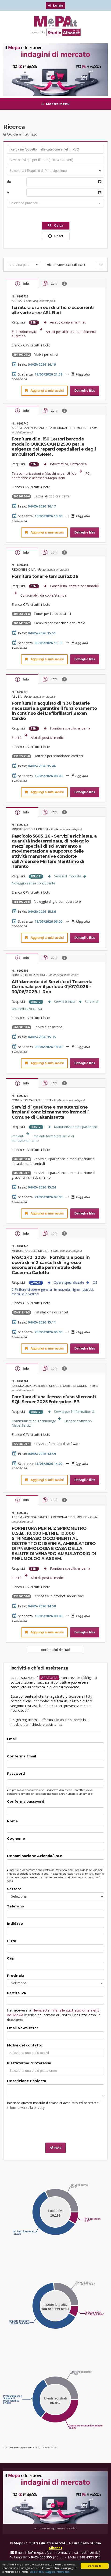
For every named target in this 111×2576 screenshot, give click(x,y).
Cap (10, 1958)
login (60, 1720)
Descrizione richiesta (26, 2081)
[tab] (22, 283)
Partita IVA (16, 1993)
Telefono (15, 1906)
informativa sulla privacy (26, 2107)
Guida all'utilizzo (22, 134)
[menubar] (101, 265)
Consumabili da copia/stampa (43, 595)
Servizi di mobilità (67, 876)
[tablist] (55, 283)
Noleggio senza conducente (33, 883)
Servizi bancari (65, 1001)
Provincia (15, 1976)
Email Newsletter (22, 2028)
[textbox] (55, 149)
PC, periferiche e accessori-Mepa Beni (51, 475)
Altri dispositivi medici (47, 737)
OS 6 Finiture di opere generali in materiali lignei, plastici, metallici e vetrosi (54, 1288)
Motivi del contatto (24, 2045)
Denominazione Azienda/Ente (34, 1856)
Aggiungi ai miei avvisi (44, 390)
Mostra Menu (55, 104)
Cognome (16, 1838)
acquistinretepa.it (44, 301)
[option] (55, 339)
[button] (100, 171)
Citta (11, 1941)
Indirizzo (15, 1924)
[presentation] (42, 2124)
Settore (14, 1889)
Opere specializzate (69, 1282)
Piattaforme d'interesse (29, 2063)
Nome (12, 1821)
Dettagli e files (84, 390)
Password (16, 1773)
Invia (55, 2147)
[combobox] (11, 159)
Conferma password (25, 1801)
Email (12, 1739)
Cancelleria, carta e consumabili (74, 586)
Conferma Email (21, 1756)
